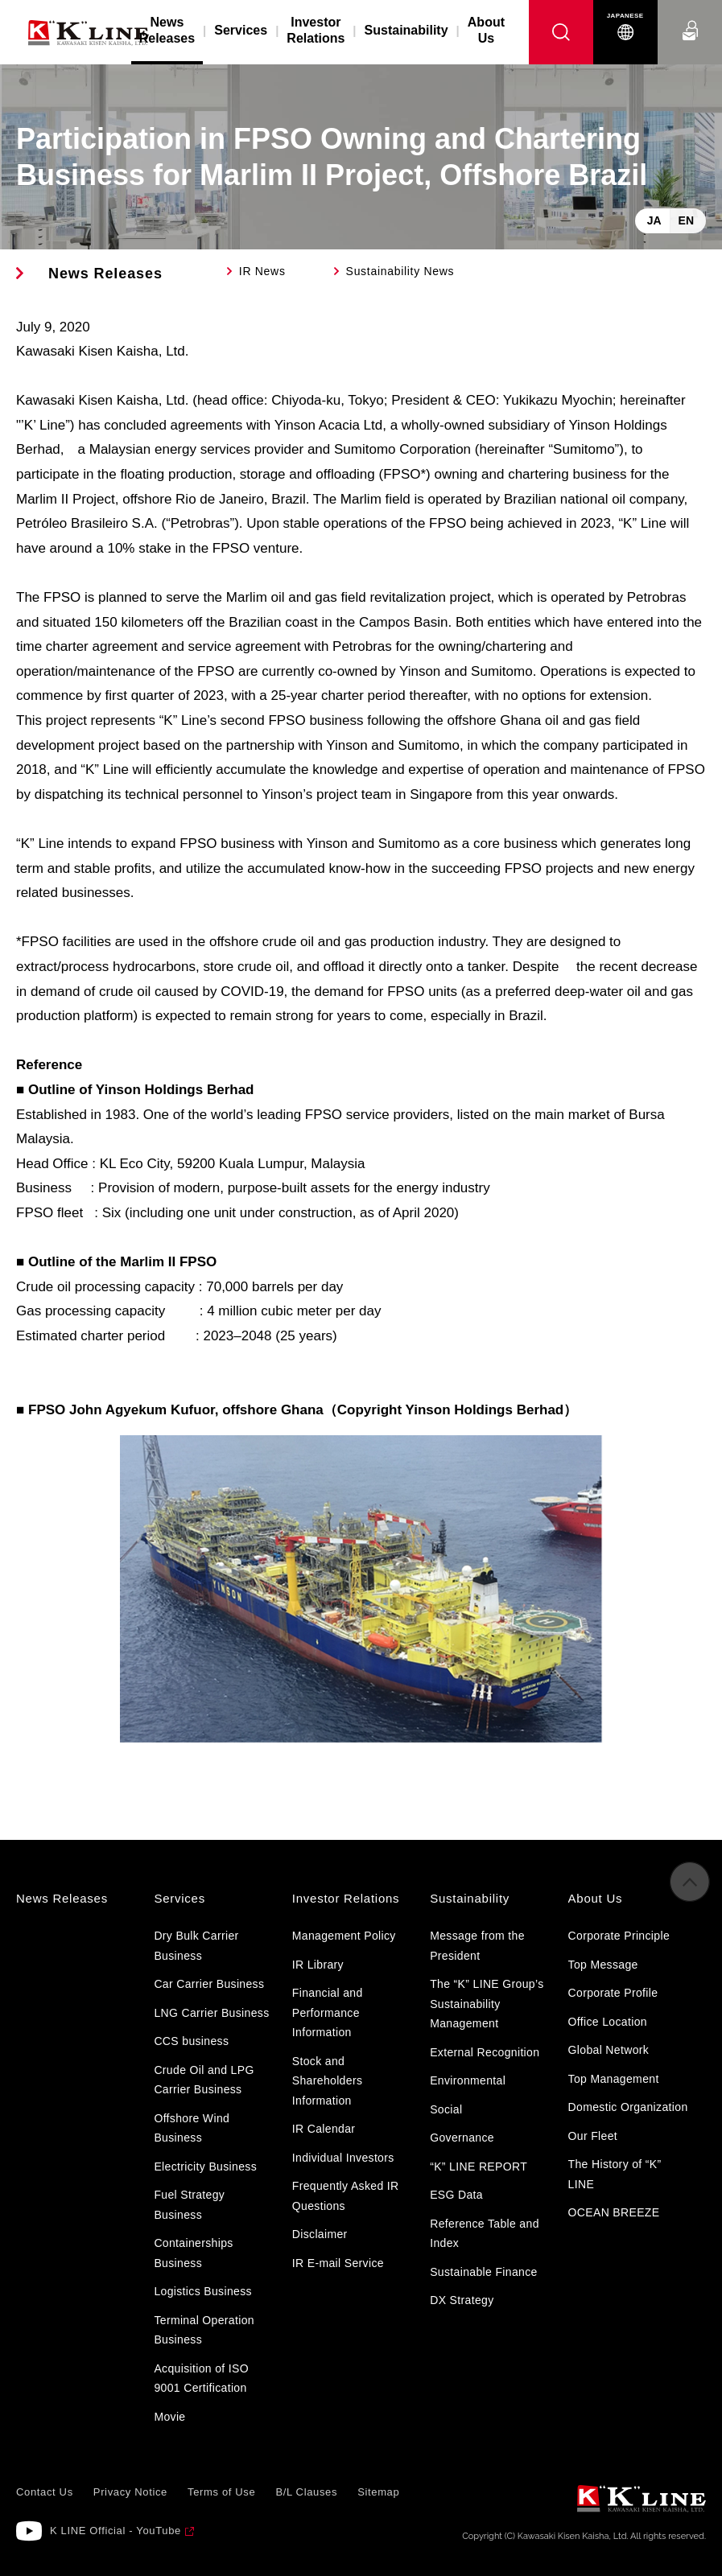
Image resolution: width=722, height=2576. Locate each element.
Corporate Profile (613, 1992)
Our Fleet (593, 2136)
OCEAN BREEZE (614, 2212)
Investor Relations (315, 30)
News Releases (105, 273)
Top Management (613, 2078)
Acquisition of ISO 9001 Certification (201, 2378)
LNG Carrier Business (211, 2012)
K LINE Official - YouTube (115, 2531)
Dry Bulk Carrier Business (196, 1945)
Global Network (609, 2049)
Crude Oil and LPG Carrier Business (204, 2080)
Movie (169, 2416)
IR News (262, 271)
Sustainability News (400, 271)
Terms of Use (221, 2492)
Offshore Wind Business (191, 2128)
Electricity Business (205, 2166)
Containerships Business (193, 2253)
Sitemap (378, 2492)
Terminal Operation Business (204, 2330)
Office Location (607, 2021)
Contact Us (689, 15)
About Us (486, 30)
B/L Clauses (306, 2492)
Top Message (603, 1964)
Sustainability (406, 30)
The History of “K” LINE (615, 2174)
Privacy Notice (130, 2492)
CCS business (191, 2041)
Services (240, 30)
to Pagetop (690, 1884)
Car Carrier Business (209, 1983)
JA (654, 220)
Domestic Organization (628, 2107)
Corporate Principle (619, 1935)
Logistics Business (202, 2291)
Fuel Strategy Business (189, 2204)
